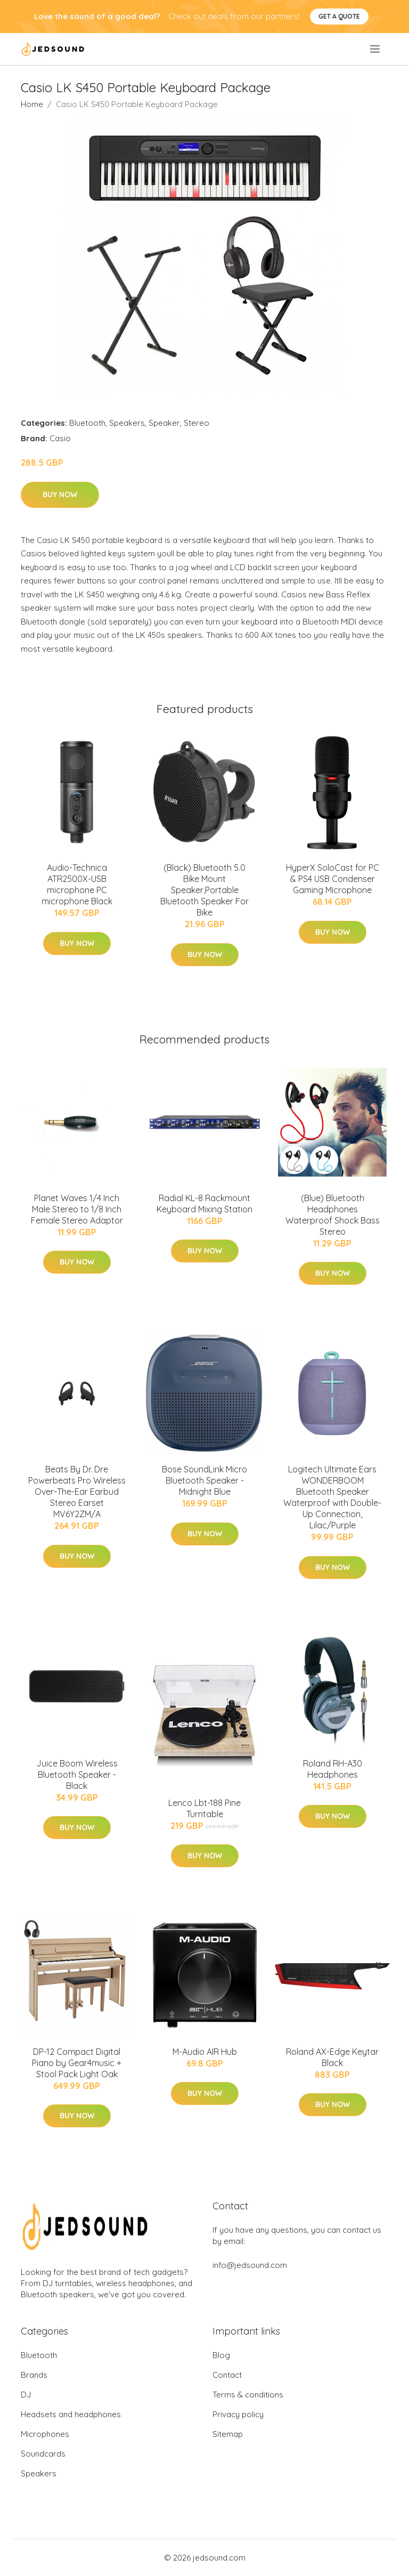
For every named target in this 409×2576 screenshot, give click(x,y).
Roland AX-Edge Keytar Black (332, 2057)
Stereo (196, 423)
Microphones (45, 2434)
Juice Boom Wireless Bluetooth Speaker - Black (77, 1774)
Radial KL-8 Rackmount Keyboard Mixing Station (204, 1203)
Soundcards (43, 2454)
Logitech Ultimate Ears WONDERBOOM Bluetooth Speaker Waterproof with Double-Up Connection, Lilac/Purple (332, 1497)
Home (32, 104)
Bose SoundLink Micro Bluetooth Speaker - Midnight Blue (204, 1480)
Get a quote (339, 16)
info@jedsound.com (249, 2265)
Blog (221, 2355)
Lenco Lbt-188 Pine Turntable (204, 1808)
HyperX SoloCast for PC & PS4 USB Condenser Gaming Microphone (332, 878)
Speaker (164, 423)
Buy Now (60, 494)
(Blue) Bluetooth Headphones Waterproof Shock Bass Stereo (332, 1215)
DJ (26, 2394)
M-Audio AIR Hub (205, 2051)
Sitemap (227, 2434)
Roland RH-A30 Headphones (332, 1769)
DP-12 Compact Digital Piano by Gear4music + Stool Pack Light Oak (76, 2062)
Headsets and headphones (71, 2414)
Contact (227, 2375)
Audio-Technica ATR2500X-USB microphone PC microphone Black (77, 884)
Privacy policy (238, 2414)
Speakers (127, 423)
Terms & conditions (247, 2394)
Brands (34, 2375)
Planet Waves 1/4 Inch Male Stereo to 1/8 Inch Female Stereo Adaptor (77, 1209)
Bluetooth (87, 423)
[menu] (375, 49)
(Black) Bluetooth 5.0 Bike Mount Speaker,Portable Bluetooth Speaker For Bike (204, 890)
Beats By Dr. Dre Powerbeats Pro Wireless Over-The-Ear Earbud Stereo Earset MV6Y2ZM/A (77, 1491)
